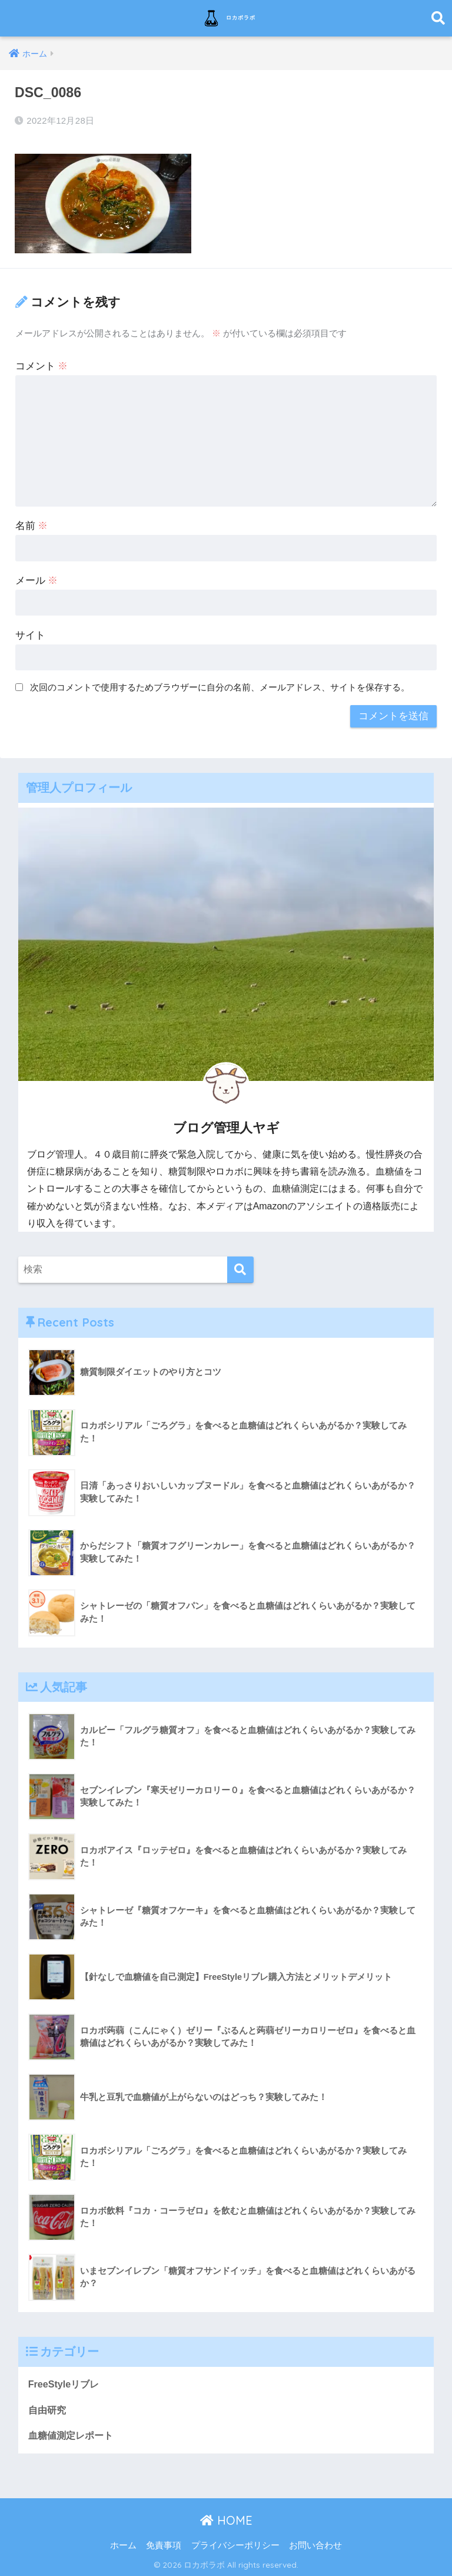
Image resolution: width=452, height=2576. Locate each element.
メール (36, 577)
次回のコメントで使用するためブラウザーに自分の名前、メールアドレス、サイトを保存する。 (220, 684)
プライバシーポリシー (235, 2544)
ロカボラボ (227, 18)
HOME (226, 2519)
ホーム (123, 2544)
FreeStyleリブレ (65, 2381)
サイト (30, 631)
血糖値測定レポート (73, 2434)
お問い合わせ (315, 2544)
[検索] (240, 1267)
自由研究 (48, 2407)
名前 (31, 522)
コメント (41, 363)
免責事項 (163, 2544)
